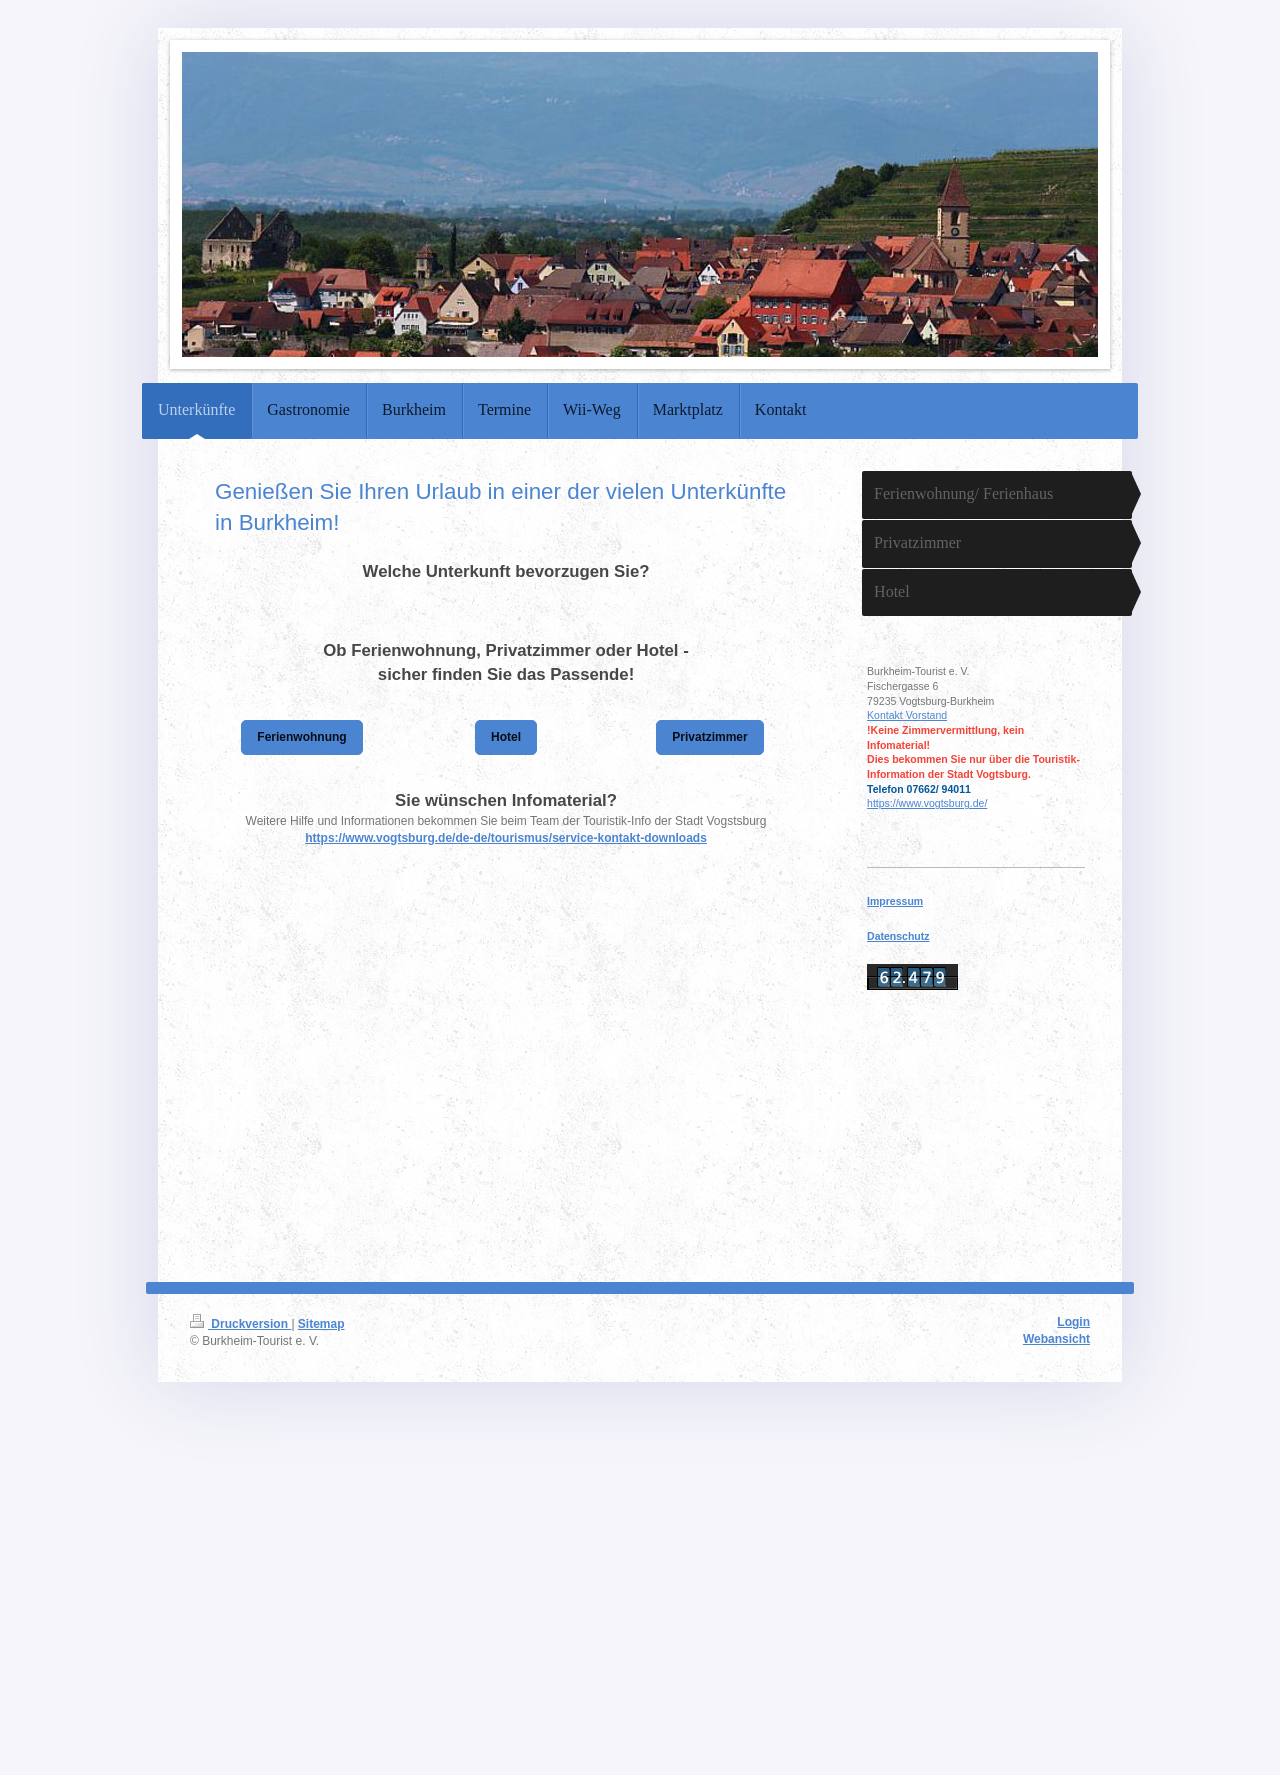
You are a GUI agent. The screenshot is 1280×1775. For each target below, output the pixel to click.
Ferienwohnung (301, 737)
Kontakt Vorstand (907, 715)
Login (1073, 1322)
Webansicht (1056, 1339)
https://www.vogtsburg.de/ (927, 803)
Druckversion (240, 1324)
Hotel (506, 737)
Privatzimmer (709, 737)
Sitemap (321, 1324)
